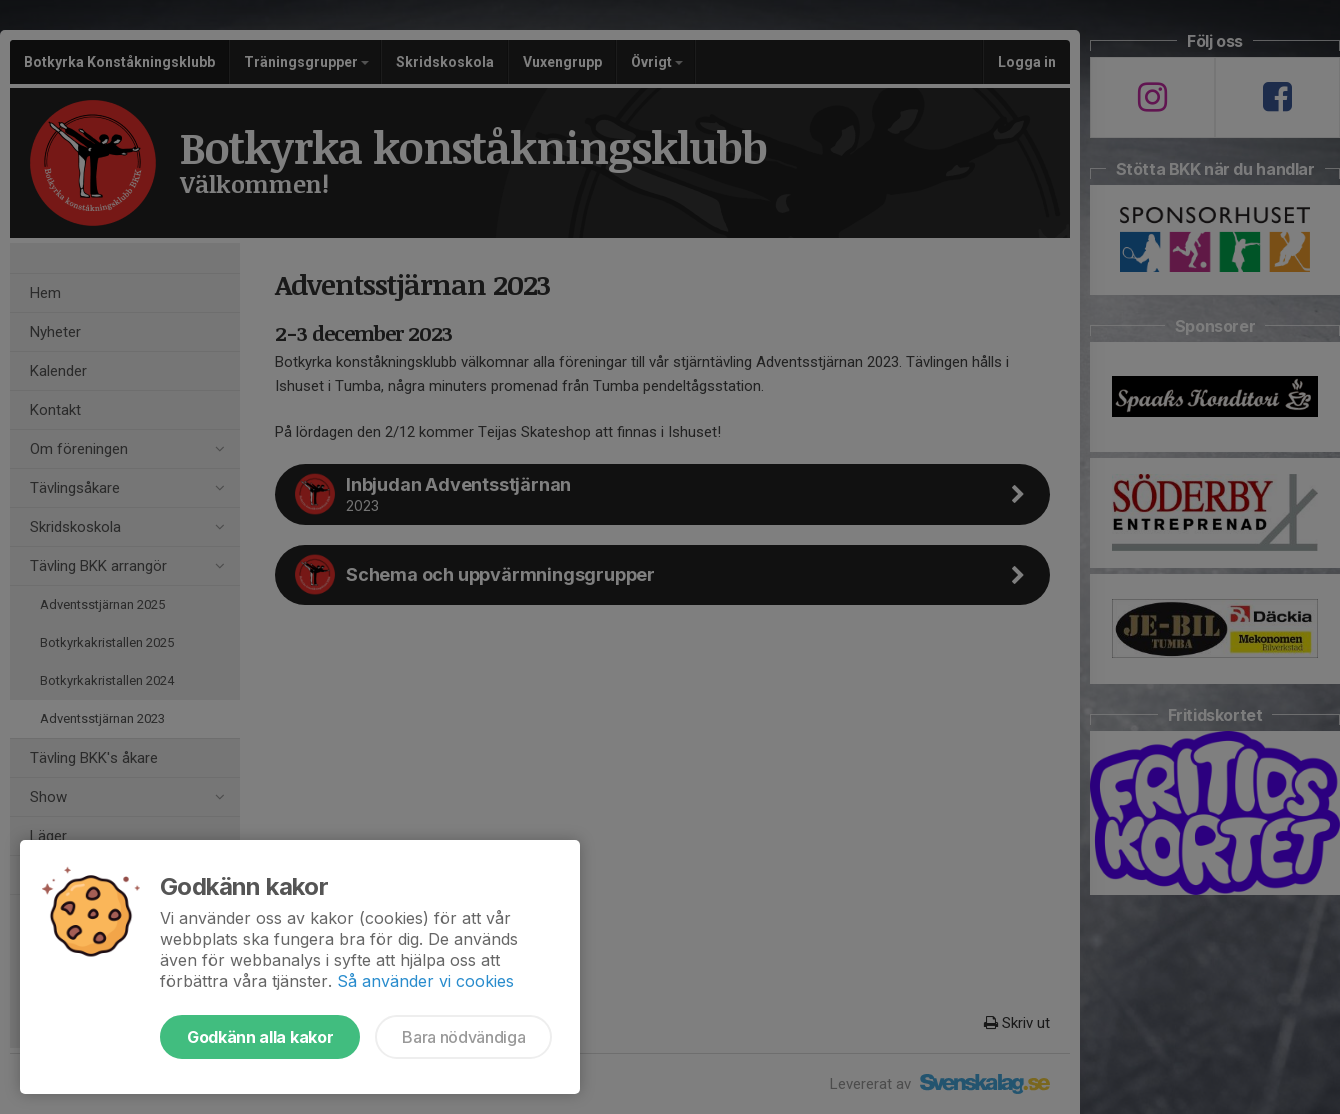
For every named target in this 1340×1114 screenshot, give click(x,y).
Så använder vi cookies (425, 981)
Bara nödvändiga (463, 1037)
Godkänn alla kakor (260, 1037)
